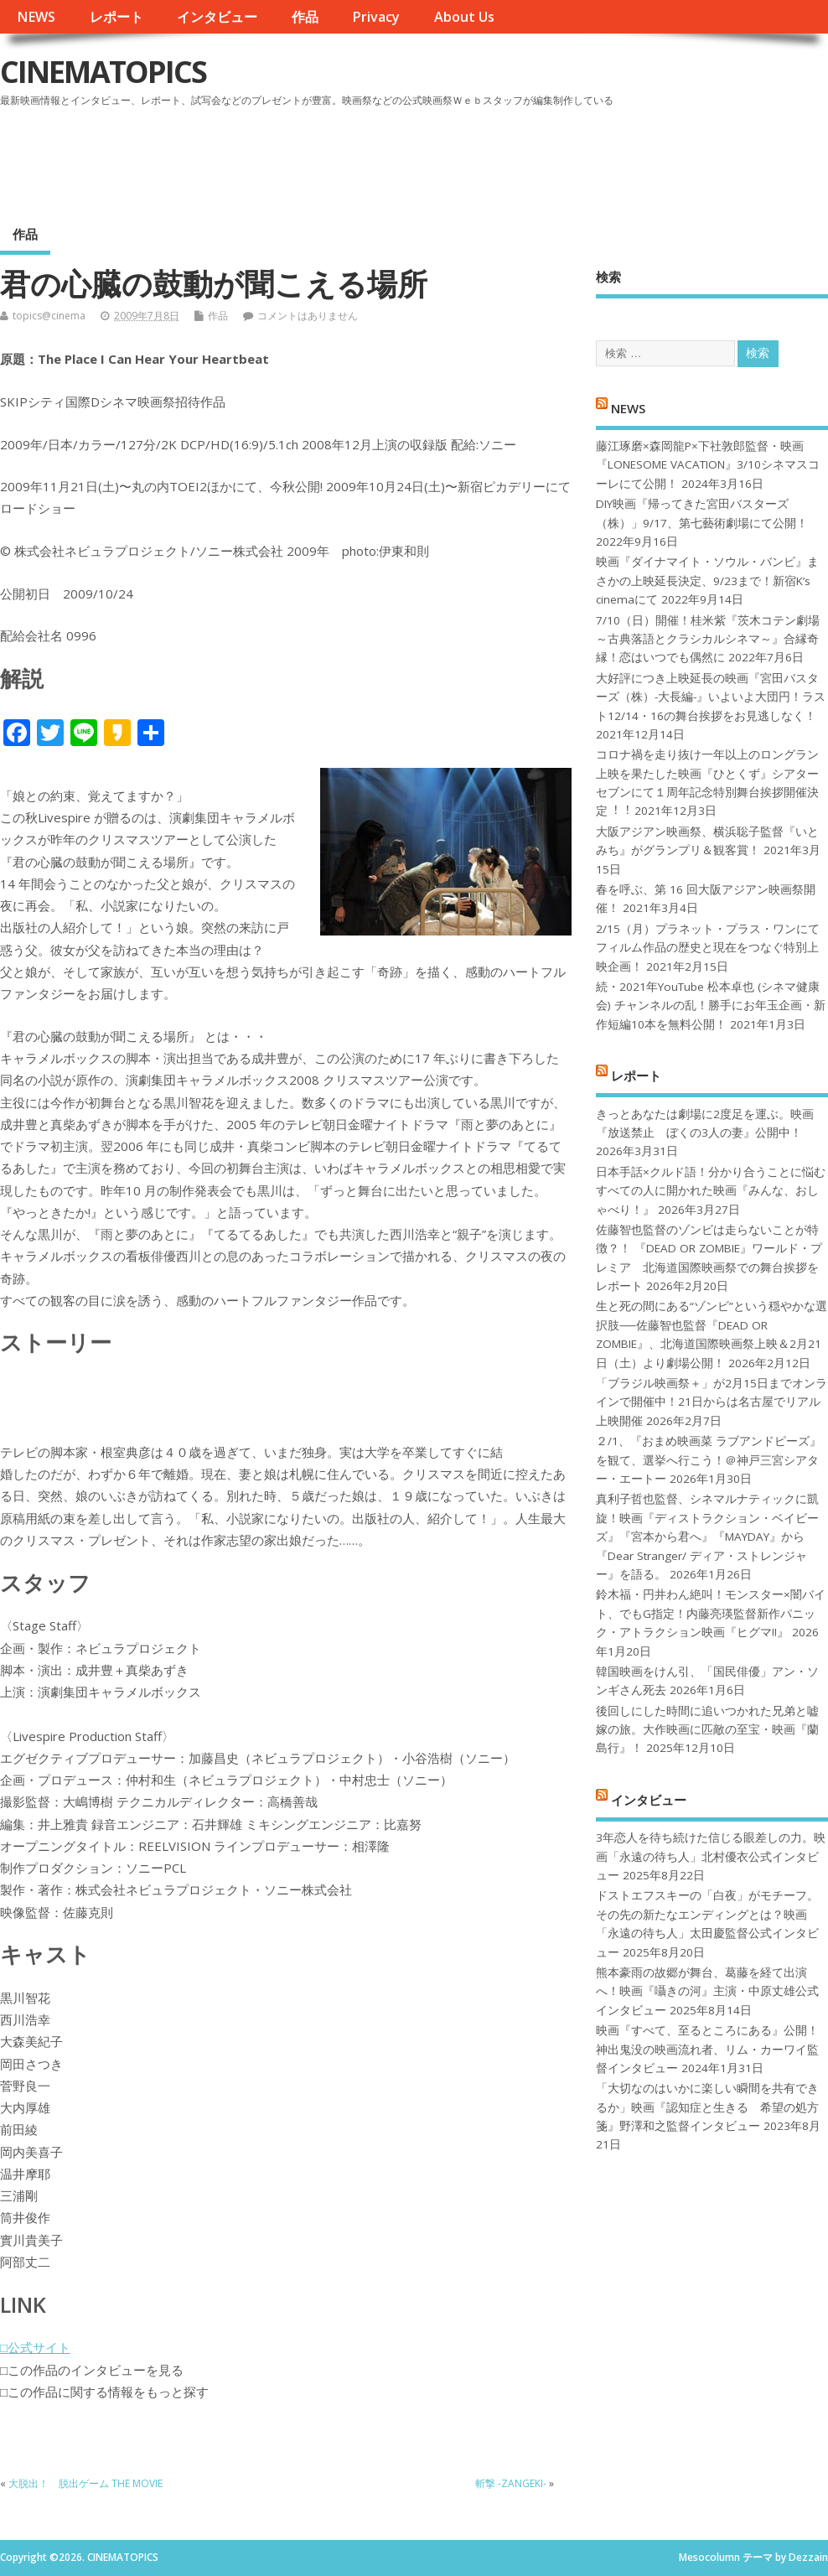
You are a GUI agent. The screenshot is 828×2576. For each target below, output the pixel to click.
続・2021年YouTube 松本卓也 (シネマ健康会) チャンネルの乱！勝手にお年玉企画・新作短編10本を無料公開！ (710, 1005)
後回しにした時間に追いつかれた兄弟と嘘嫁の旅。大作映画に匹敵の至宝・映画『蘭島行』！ (707, 1729)
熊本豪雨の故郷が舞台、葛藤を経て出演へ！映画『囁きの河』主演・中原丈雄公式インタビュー (707, 1991)
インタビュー (217, 17)
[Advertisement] (509, 158)
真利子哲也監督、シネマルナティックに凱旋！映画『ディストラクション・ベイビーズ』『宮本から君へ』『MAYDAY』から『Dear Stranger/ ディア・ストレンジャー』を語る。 (707, 1536)
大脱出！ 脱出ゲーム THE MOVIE (85, 2483)
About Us (464, 17)
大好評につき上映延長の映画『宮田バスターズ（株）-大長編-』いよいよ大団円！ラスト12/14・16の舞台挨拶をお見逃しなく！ (710, 697)
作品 (305, 17)
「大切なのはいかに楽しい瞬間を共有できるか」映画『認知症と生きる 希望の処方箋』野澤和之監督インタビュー (707, 2107)
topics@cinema (49, 315)
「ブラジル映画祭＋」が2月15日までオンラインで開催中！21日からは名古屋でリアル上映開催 (711, 1402)
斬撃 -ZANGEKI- (510, 2483)
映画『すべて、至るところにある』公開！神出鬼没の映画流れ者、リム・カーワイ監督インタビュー (707, 2049)
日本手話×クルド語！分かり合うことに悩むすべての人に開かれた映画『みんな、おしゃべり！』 (710, 1190)
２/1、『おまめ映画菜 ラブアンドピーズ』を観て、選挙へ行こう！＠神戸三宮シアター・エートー (708, 1459)
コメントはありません (307, 315)
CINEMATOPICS (103, 71)
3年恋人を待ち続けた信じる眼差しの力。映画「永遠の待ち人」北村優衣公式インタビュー (710, 1856)
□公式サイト (35, 2347)
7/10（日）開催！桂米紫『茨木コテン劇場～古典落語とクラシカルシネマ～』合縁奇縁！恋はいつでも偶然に (708, 639)
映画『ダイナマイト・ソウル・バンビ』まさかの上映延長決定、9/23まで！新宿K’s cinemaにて (707, 580)
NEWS (36, 17)
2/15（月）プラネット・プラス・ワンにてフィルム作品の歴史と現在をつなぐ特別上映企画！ (708, 947)
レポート (116, 17)
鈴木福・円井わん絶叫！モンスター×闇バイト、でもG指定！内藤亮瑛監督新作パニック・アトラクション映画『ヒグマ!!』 (710, 1613)
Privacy (376, 17)
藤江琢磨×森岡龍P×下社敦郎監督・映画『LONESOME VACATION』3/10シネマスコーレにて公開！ (708, 464)
